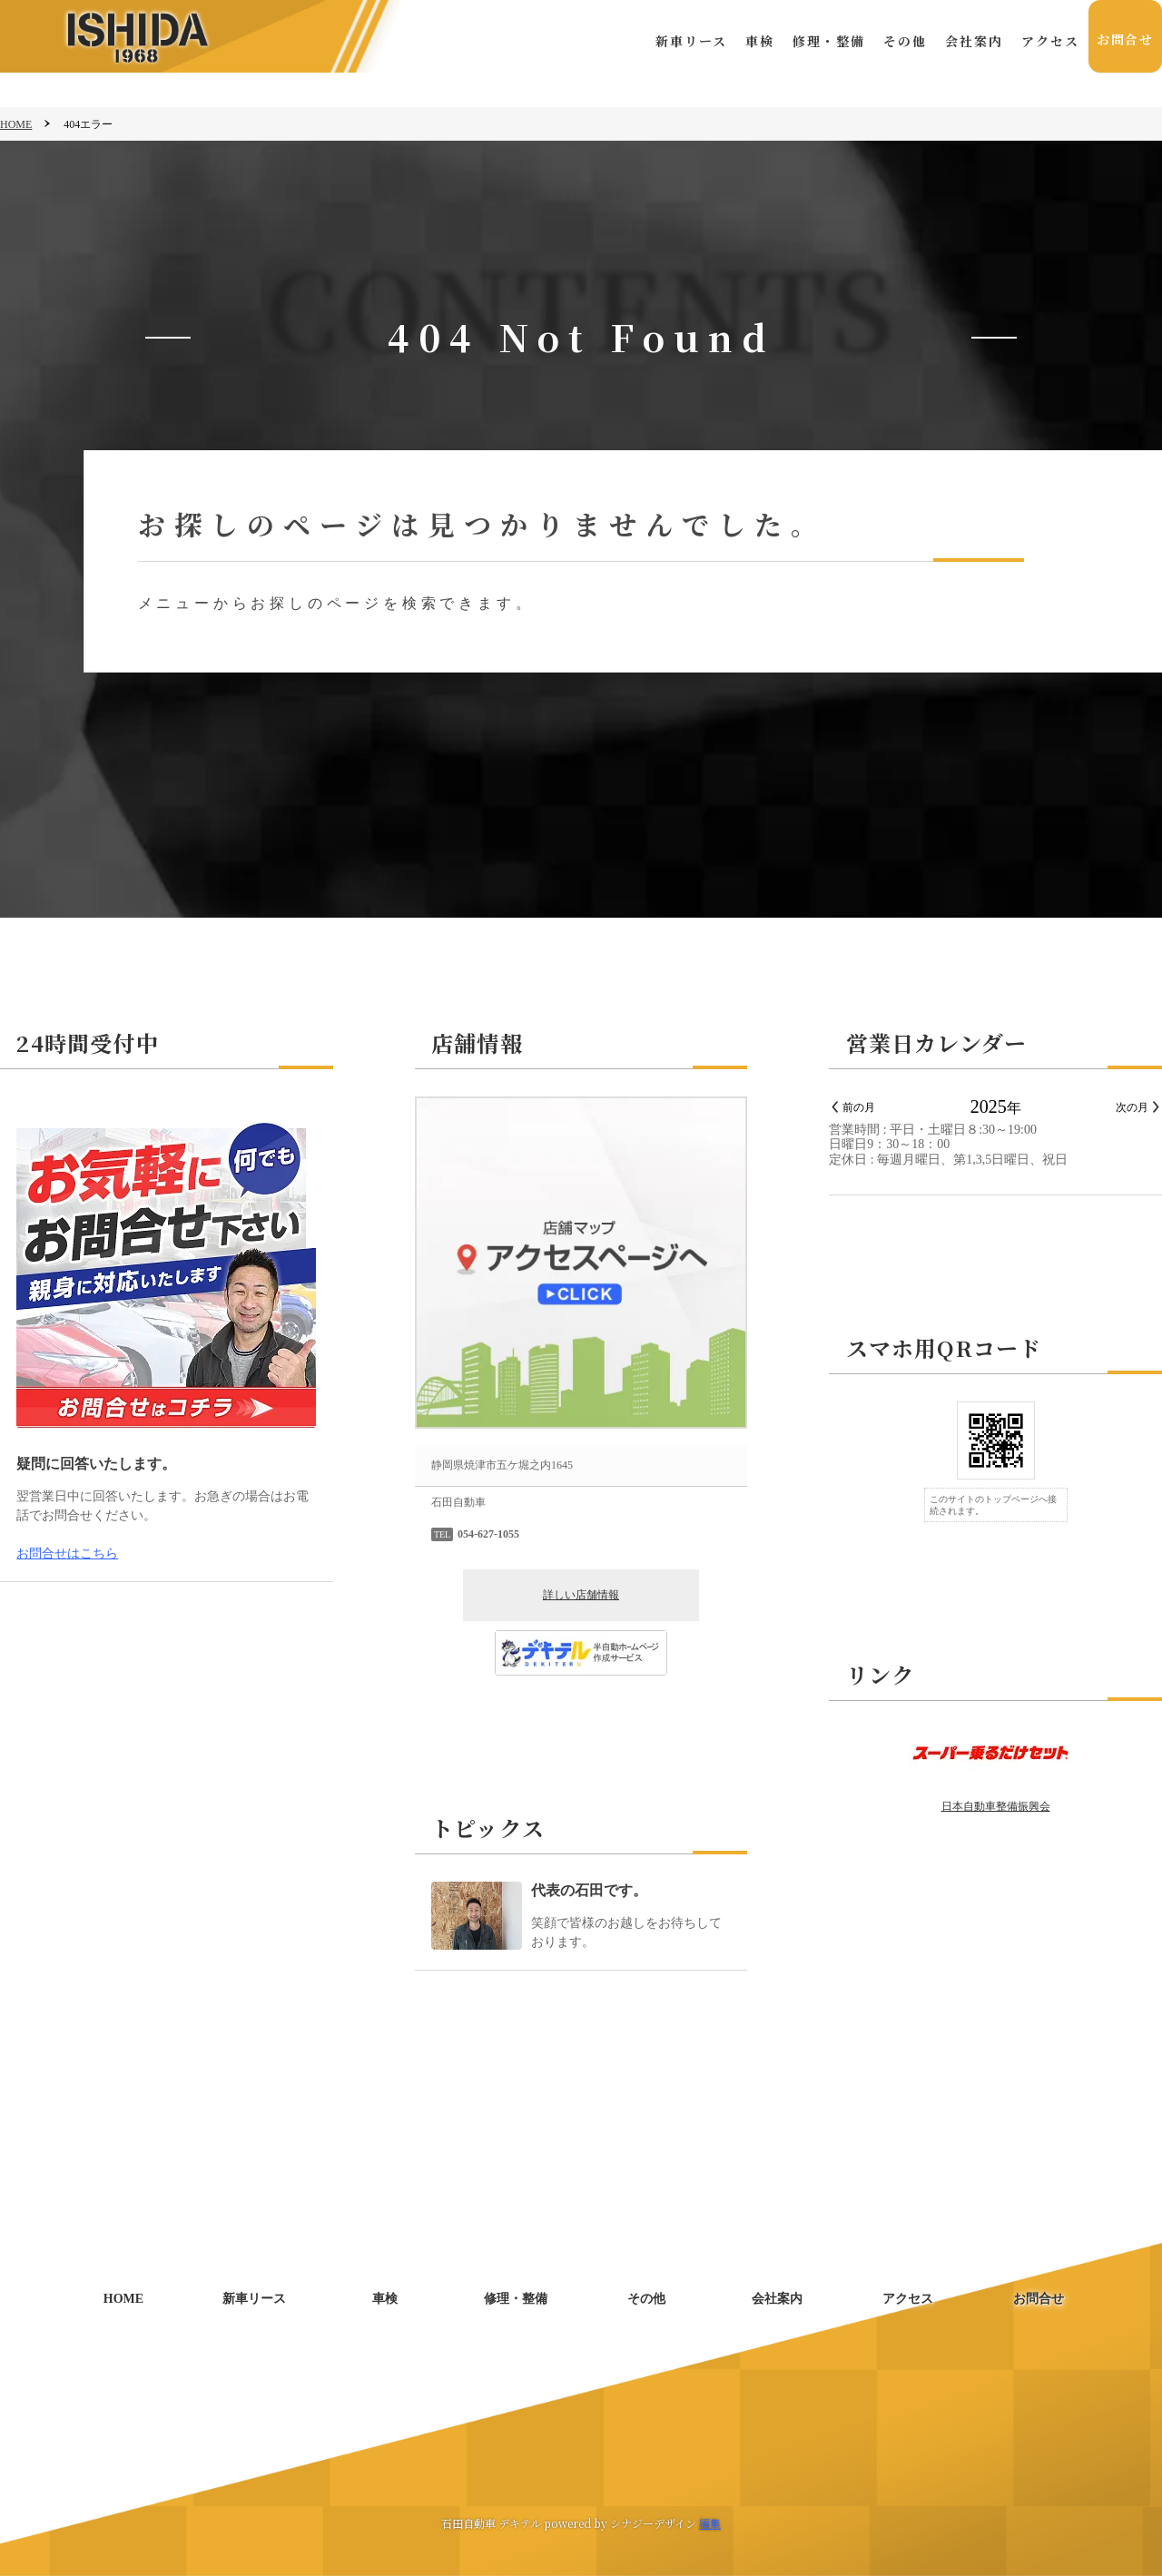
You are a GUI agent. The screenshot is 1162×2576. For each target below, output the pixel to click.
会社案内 (971, 41)
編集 (710, 2523)
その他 (902, 41)
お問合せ (1124, 41)
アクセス (1048, 41)
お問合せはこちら (67, 1553)
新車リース (688, 41)
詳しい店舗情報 (581, 1594)
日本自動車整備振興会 (995, 1806)
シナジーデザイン (653, 2523)
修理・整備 (826, 41)
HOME (16, 124)
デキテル (519, 2523)
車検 (757, 41)
